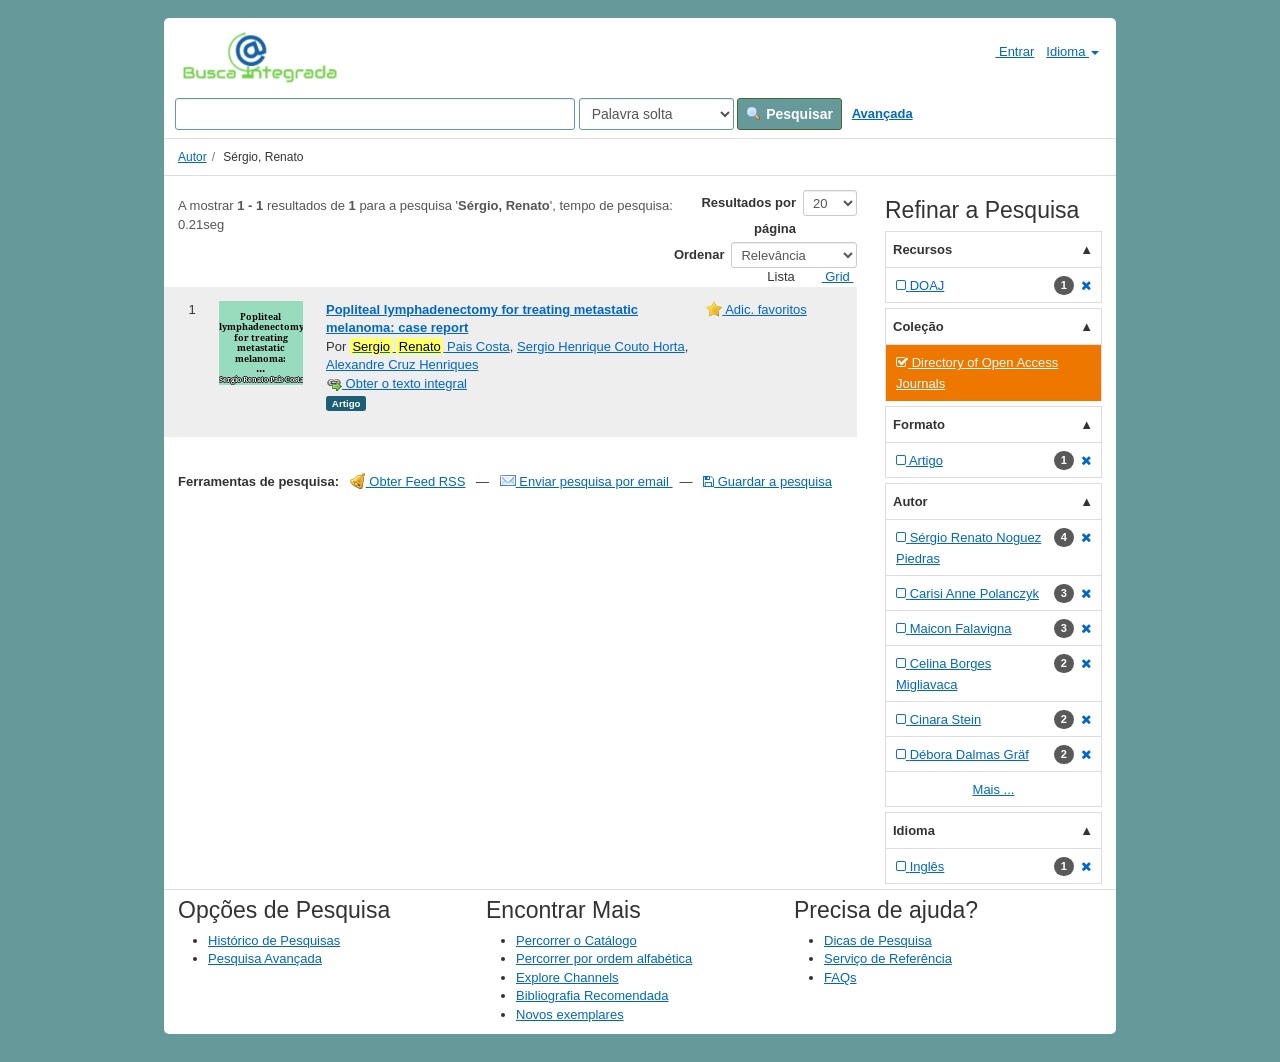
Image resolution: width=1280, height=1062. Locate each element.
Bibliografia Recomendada (592, 995)
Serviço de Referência (888, 958)
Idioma (1072, 51)
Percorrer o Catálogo (576, 940)
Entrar (1006, 51)
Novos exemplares (570, 1014)
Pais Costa (430, 347)
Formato (919, 424)
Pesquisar (789, 114)
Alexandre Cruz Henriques (402, 364)
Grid (830, 276)
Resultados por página (748, 215)
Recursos (922, 249)
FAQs (840, 977)
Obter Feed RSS (408, 481)
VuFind (213, 57)
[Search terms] (375, 114)
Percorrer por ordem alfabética (604, 958)
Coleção (918, 326)
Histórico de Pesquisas (274, 940)
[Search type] (656, 114)
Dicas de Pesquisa (878, 940)
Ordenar (699, 254)
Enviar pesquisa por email (586, 481)
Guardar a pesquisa (767, 481)
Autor (192, 157)
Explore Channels (567, 977)
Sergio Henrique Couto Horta (601, 346)
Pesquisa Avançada (265, 958)
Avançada (882, 113)
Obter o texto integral (396, 383)
